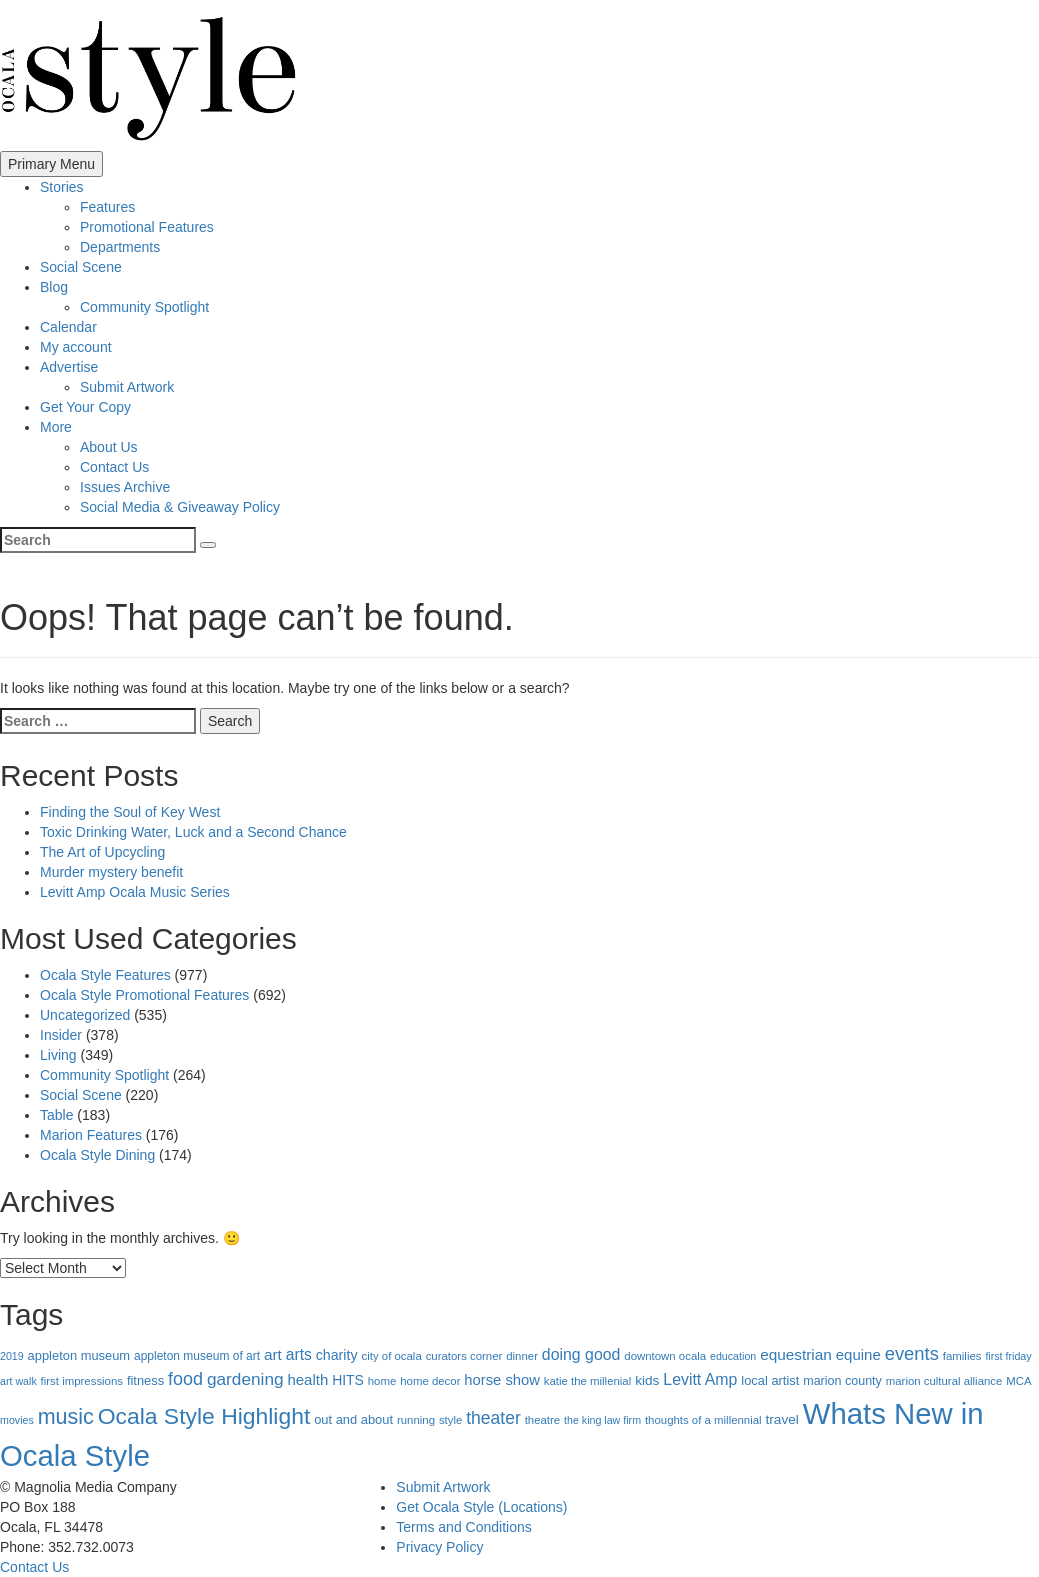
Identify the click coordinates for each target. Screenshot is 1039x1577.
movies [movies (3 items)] (17, 1420)
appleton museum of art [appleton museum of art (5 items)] (197, 1356)
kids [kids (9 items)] (647, 1380)
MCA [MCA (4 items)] (1018, 1381)
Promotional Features (147, 227)
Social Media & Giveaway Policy (180, 507)
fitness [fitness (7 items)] (145, 1380)
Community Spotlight (144, 307)
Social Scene (81, 267)
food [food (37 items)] (185, 1379)
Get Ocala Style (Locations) (481, 1507)
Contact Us (114, 467)
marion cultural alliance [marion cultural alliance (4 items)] (944, 1381)
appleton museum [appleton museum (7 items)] (79, 1355)
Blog (54, 287)
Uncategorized (85, 1015)
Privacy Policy (439, 1547)
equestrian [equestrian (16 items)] (796, 1354)
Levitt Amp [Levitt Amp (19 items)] (700, 1379)
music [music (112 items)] (66, 1417)
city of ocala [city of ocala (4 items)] (392, 1356)
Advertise (69, 367)
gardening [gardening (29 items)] (245, 1379)
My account (76, 347)
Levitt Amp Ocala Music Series (135, 892)
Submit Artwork (127, 387)
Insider (61, 1035)
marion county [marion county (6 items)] (842, 1381)
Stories (62, 187)
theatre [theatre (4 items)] (543, 1420)
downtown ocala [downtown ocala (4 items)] (665, 1356)
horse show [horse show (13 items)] (502, 1380)
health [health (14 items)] (307, 1379)
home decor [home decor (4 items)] (430, 1381)
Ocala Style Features (105, 975)
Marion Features (91, 1135)
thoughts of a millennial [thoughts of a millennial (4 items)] (703, 1420)
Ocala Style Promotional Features (144, 995)
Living (58, 1055)
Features (107, 207)
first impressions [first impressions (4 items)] (82, 1381)
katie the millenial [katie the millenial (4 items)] (588, 1381)
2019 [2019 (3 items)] (12, 1356)
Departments (120, 247)
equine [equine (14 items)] (858, 1354)
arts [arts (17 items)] (299, 1354)
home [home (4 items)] (382, 1381)
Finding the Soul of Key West (130, 812)
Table (56, 1115)
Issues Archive (125, 487)
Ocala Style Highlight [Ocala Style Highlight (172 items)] (204, 1416)
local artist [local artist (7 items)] (770, 1380)
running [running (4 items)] (416, 1420)
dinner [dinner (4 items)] (522, 1356)
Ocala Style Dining (97, 1155)
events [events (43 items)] (912, 1353)
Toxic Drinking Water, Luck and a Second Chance (193, 832)
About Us (109, 447)
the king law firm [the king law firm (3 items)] (602, 1420)
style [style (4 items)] (450, 1420)
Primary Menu (51, 164)
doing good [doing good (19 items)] (581, 1354)
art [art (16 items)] (273, 1354)
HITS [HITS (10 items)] (348, 1380)
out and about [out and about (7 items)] (353, 1419)
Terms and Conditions (463, 1527)
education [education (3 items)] (733, 1356)
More (56, 427)
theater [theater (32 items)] (493, 1418)
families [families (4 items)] (962, 1356)
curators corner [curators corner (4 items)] (464, 1356)
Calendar (68, 327)
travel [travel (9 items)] (782, 1419)
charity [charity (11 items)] (337, 1355)
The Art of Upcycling (102, 852)
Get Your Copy (85, 407)
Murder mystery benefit (111, 872)
